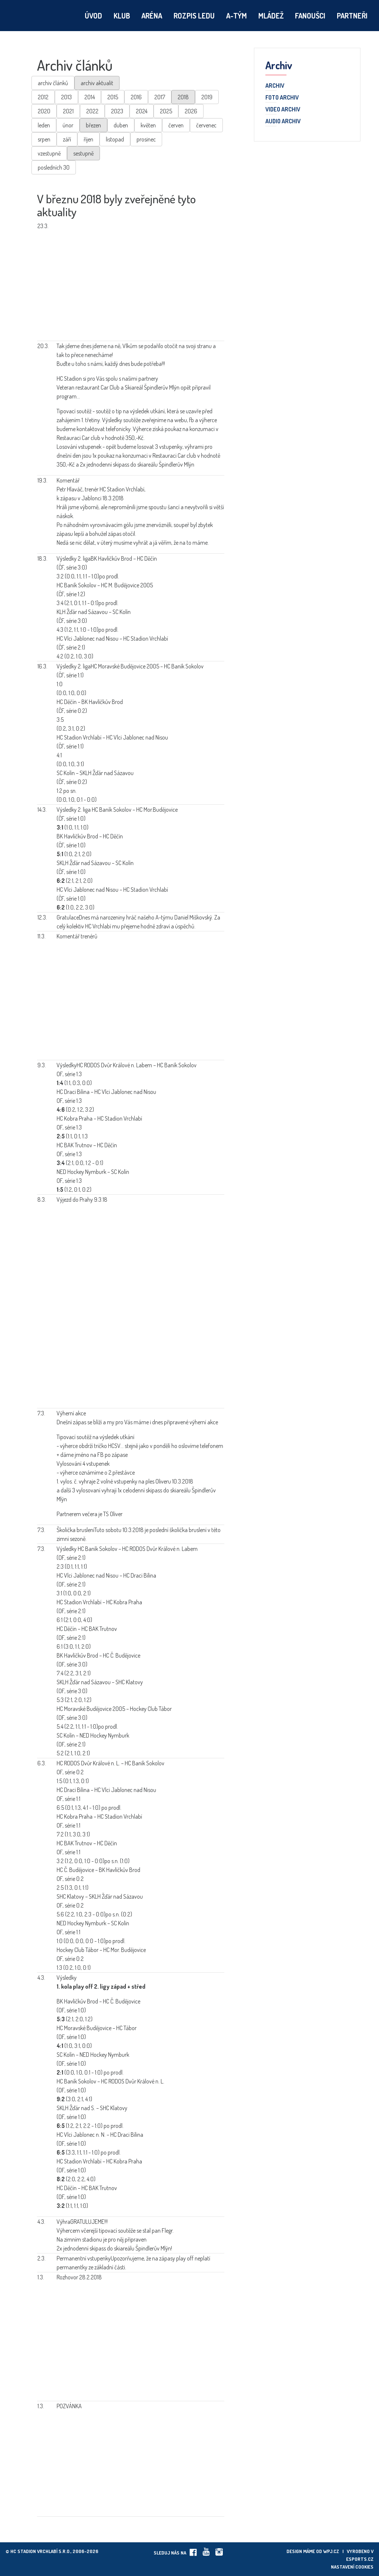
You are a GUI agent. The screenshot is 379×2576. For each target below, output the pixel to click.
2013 (66, 97)
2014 (89, 97)
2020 (44, 111)
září (67, 139)
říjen (88, 139)
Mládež (271, 15)
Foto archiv (282, 97)
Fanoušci (310, 15)
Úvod (93, 15)
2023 (117, 111)
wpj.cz (331, 2551)
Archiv (274, 86)
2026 (191, 111)
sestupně (83, 153)
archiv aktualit (97, 83)
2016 (136, 97)
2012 (43, 97)
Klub (122, 15)
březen (93, 125)
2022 (92, 111)
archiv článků (53, 83)
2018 (183, 97)
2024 (141, 111)
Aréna (151, 15)
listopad (115, 139)
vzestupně (49, 153)
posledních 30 (54, 167)
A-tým (236, 15)
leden (44, 125)
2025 (166, 111)
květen (148, 125)
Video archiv (282, 109)
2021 (68, 111)
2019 (206, 97)
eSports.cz (359, 2559)
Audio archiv (283, 121)
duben (121, 125)
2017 (159, 97)
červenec (206, 125)
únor (68, 125)
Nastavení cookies (352, 2567)
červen (176, 125)
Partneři (352, 15)
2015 (112, 97)
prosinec (146, 139)
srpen (44, 139)
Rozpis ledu (194, 15)
